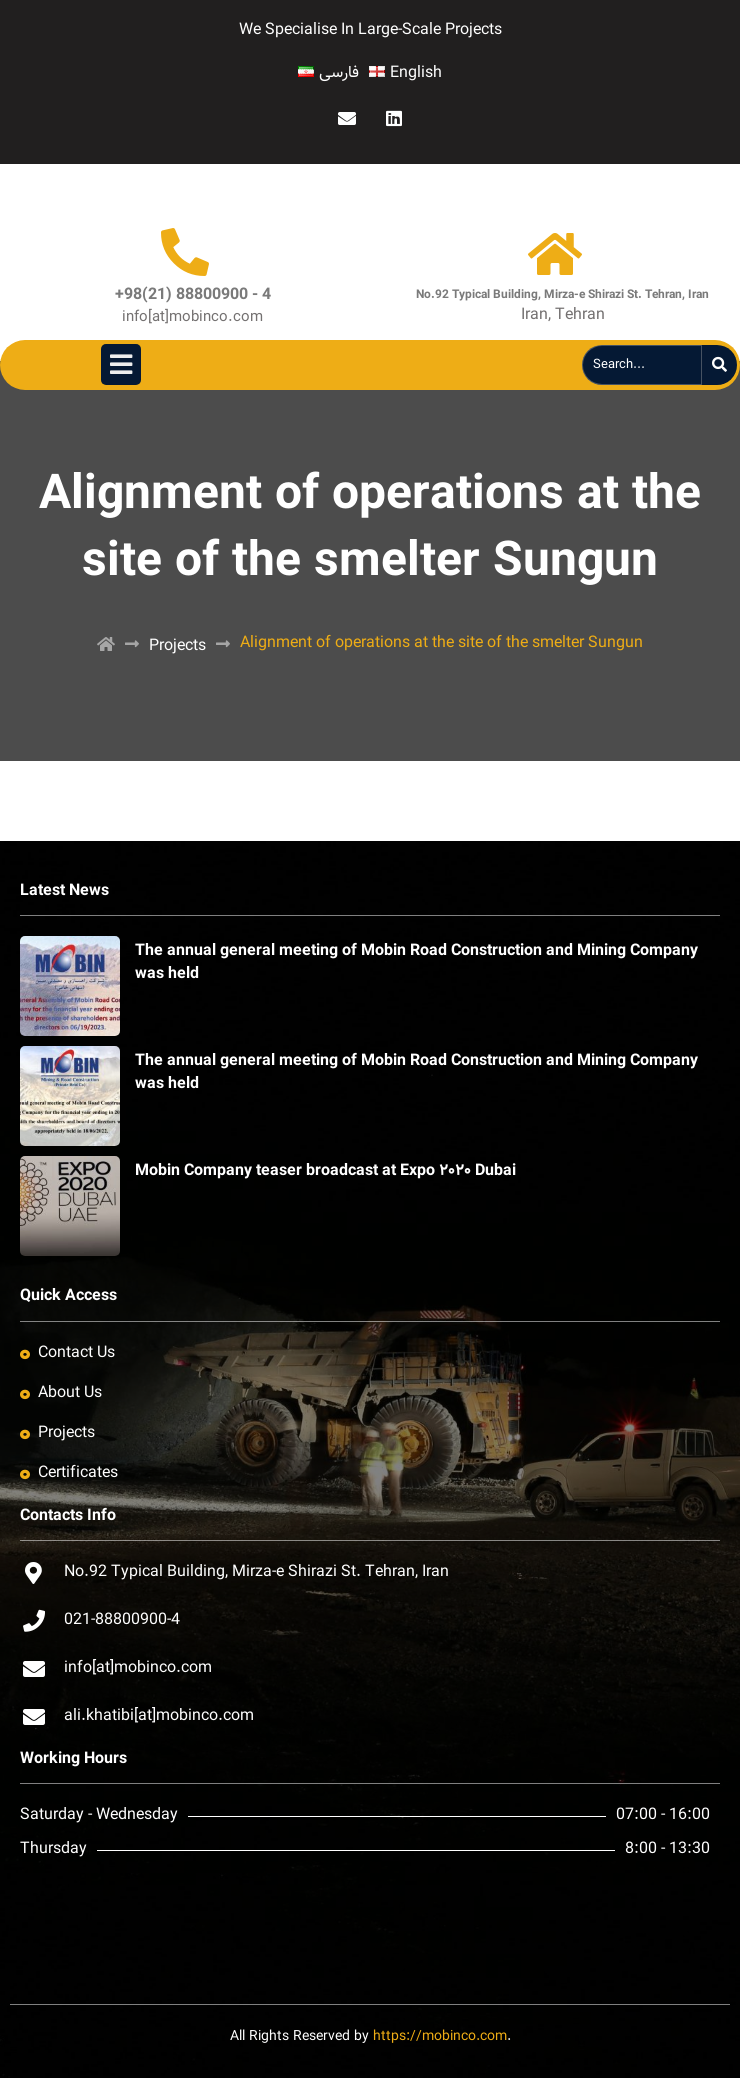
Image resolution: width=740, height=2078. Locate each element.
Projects (177, 646)
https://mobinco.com (440, 2037)
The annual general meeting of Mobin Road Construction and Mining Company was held (416, 962)
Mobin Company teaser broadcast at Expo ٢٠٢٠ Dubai (325, 1171)
